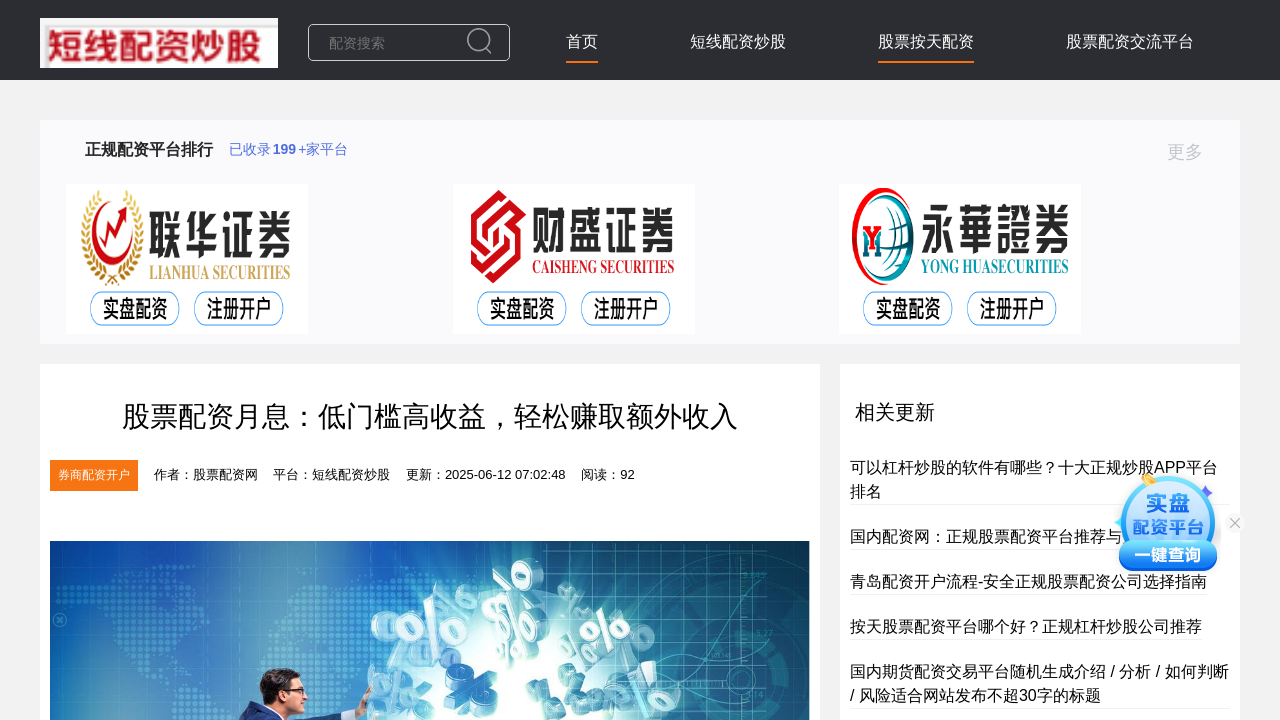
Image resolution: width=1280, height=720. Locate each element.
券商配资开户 (94, 475)
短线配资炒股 (738, 41)
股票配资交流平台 (1130, 41)
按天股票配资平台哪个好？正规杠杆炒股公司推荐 (1026, 626)
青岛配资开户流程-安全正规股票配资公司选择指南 (1028, 581)
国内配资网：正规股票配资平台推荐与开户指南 (1018, 536)
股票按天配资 (926, 41)
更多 (1193, 152)
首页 (582, 41)
